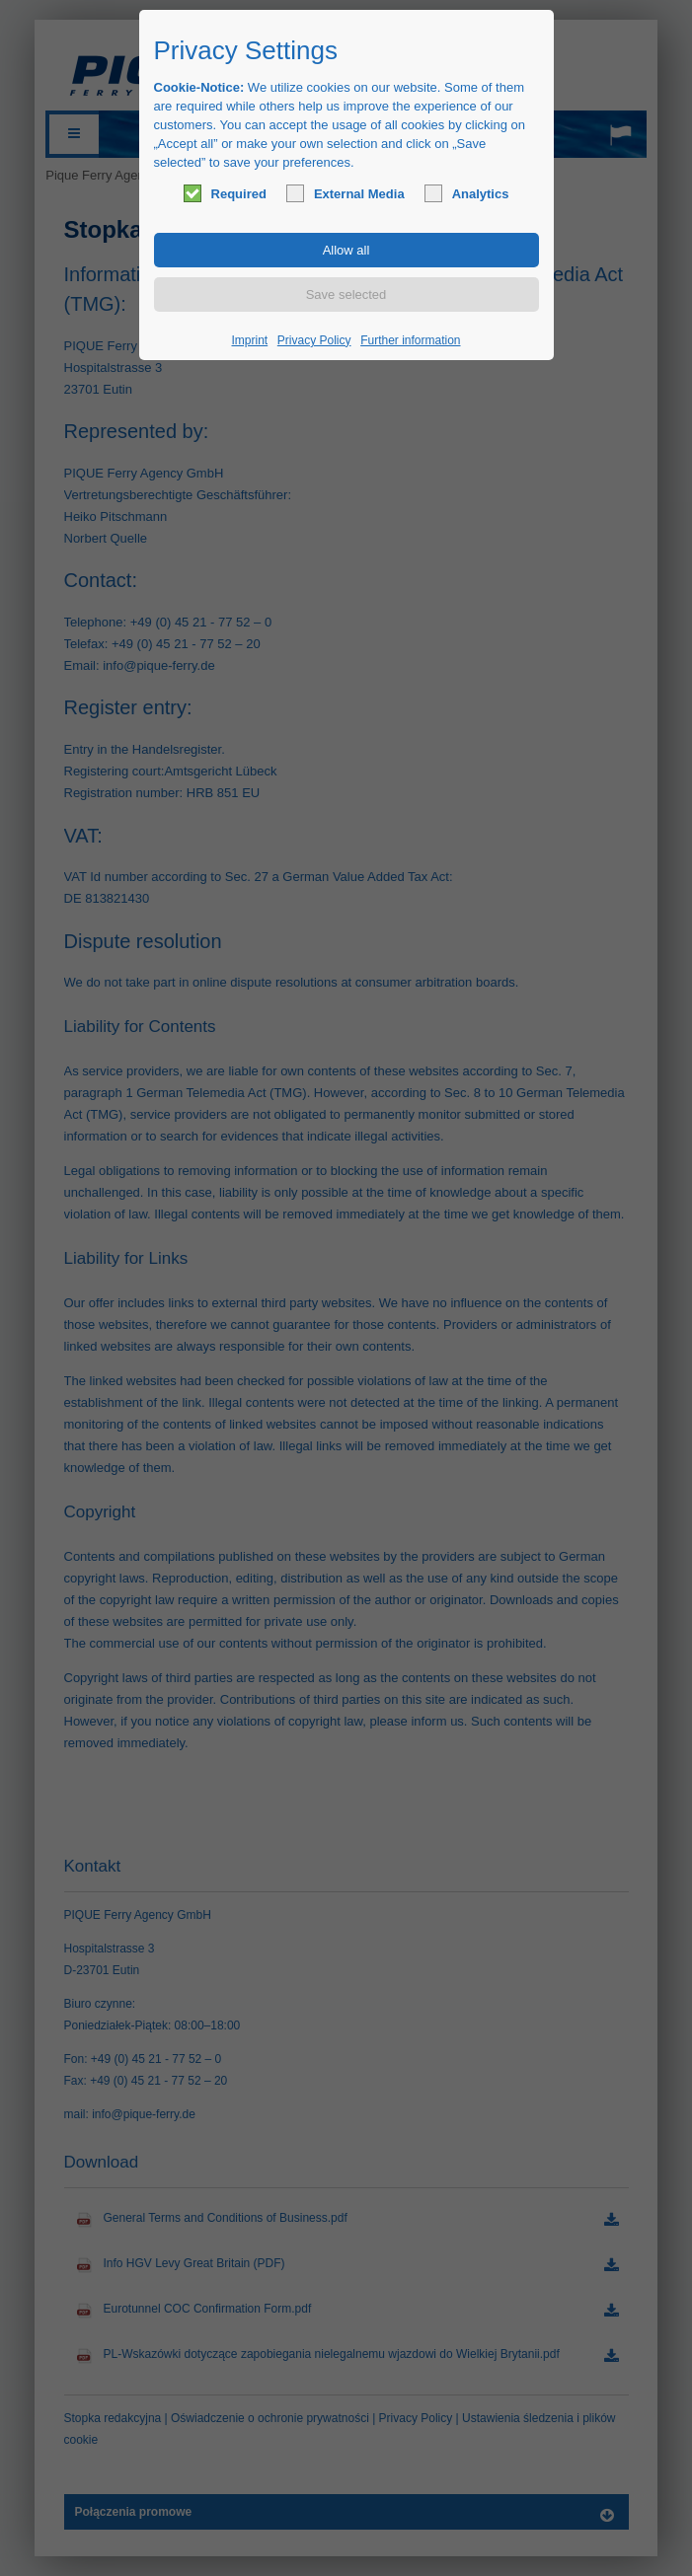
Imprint (250, 340)
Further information (410, 340)
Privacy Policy (314, 340)
